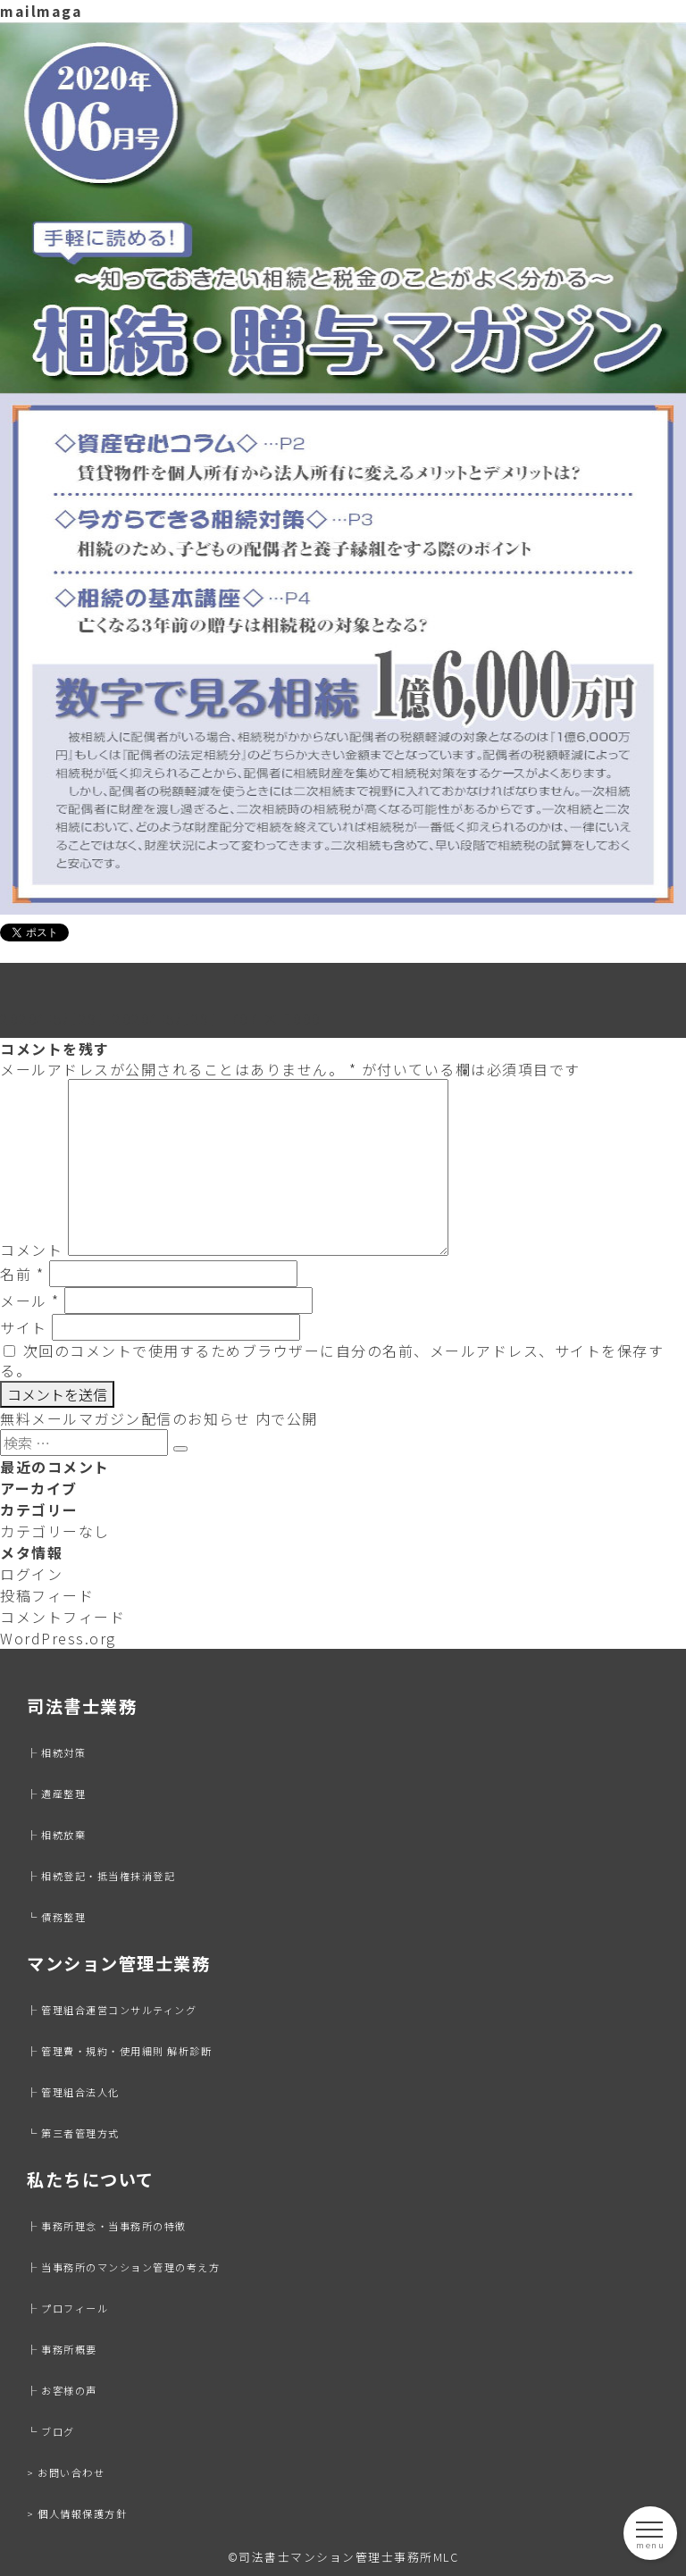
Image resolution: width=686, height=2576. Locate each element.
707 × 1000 (276, 1018)
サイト (23, 1327)
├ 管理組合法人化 (73, 2092)
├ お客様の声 (62, 2390)
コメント (31, 1249)
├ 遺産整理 (56, 1793)
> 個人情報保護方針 (77, 2513)
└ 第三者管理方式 (73, 2133)
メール (30, 1300)
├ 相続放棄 (56, 1834)
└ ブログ (51, 2431)
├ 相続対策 (56, 1752)
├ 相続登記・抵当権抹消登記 (101, 1876)
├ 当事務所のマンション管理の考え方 (123, 2267)
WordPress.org (58, 1638)
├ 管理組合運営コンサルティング (112, 2010)
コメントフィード (62, 1616)
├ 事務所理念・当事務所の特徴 (107, 2226)
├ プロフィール (67, 2308)
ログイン (31, 1574)
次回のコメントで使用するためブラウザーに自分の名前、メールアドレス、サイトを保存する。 (332, 1360)
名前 (22, 1273)
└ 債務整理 (56, 1917)
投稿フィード (47, 1595)
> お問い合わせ (66, 2472)
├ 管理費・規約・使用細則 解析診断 (119, 2051)
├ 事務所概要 (62, 2349)
